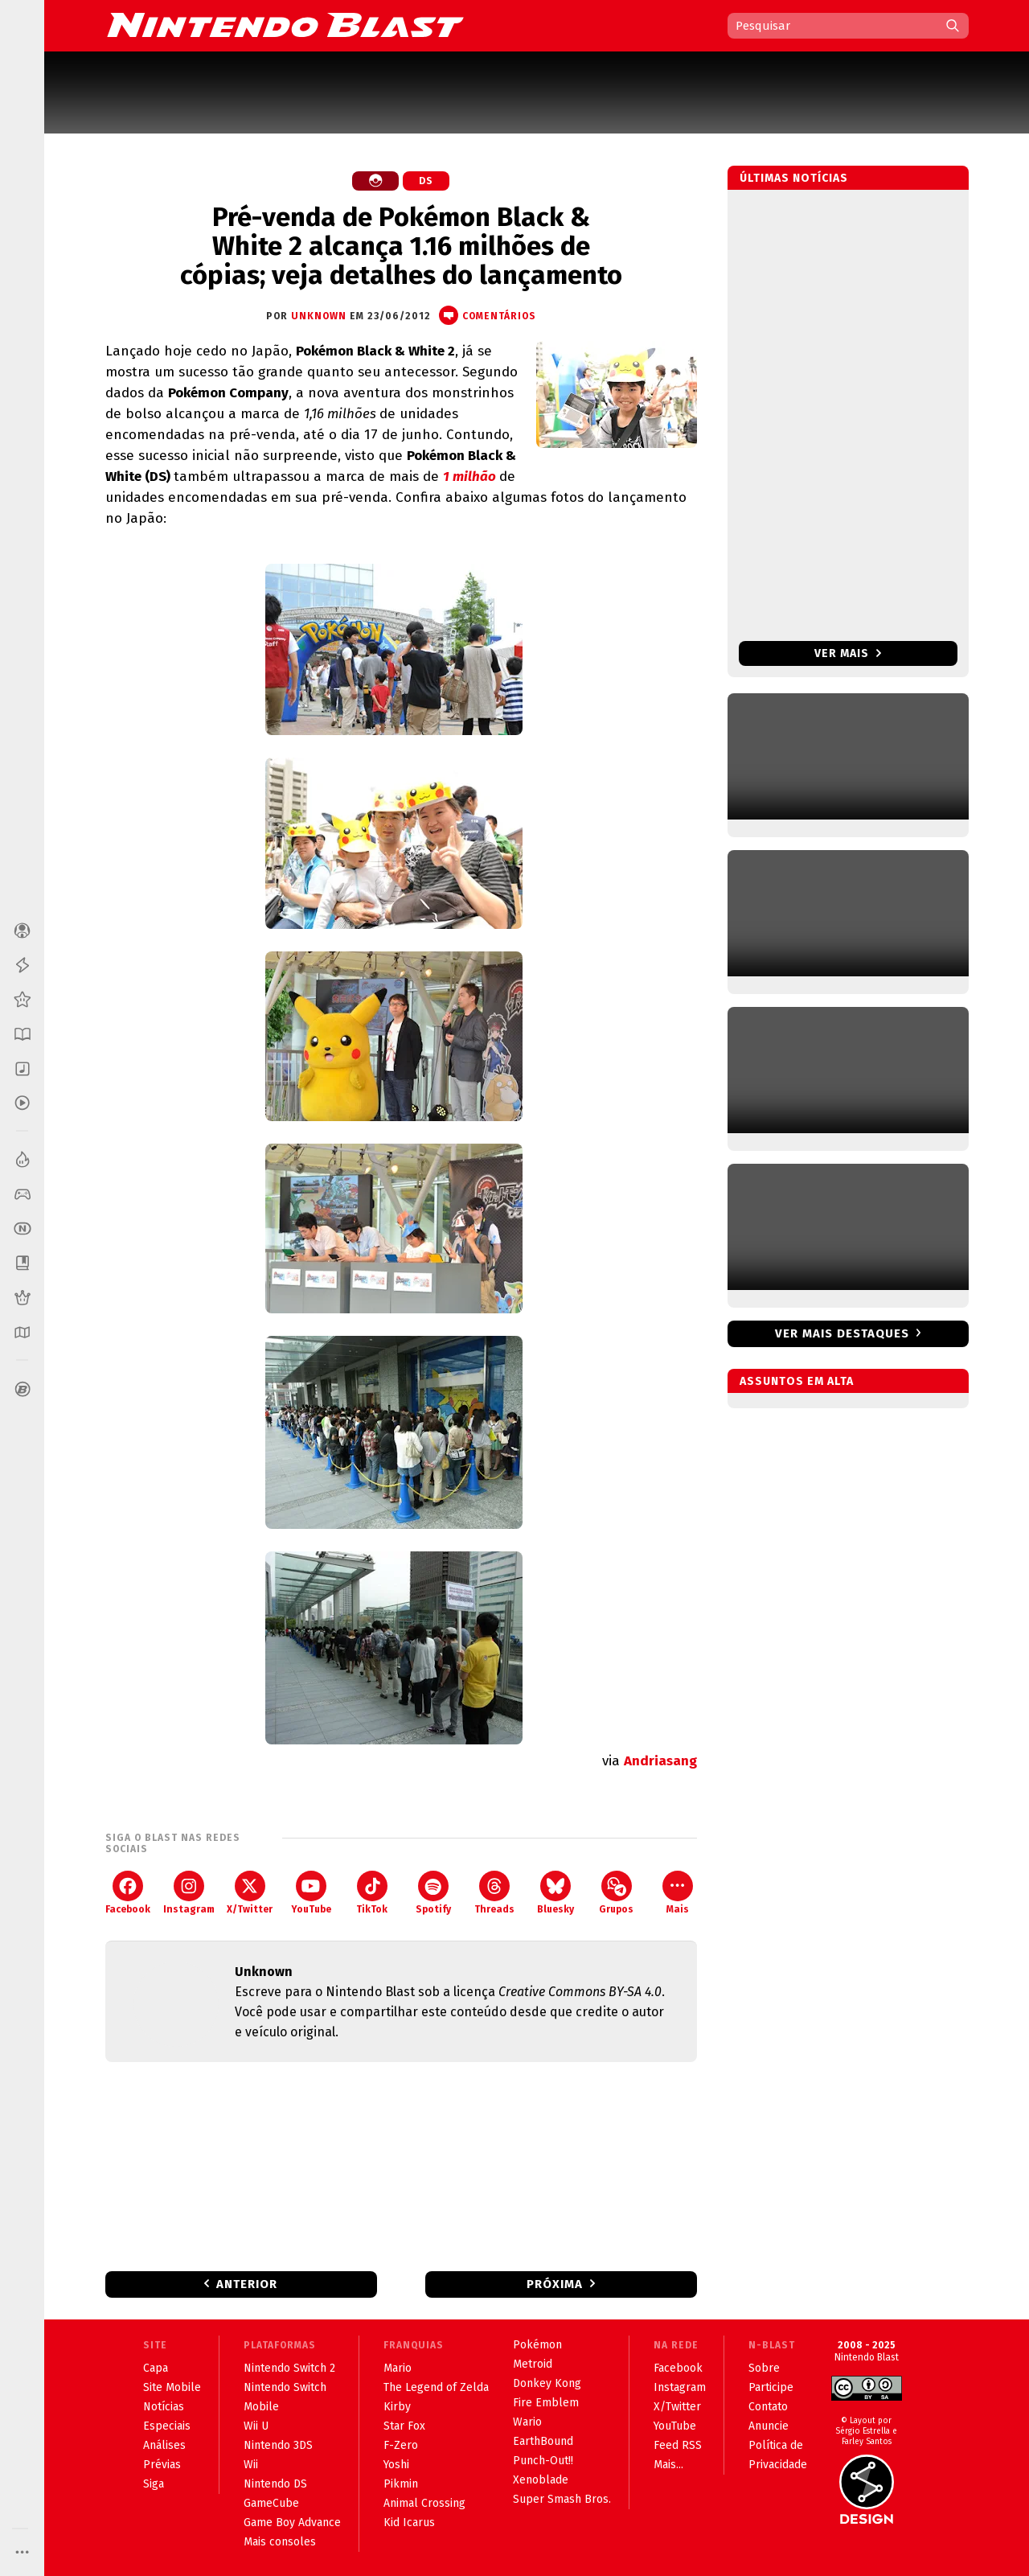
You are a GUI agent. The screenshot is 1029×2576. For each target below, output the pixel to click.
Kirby (397, 2407)
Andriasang (660, 1760)
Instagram (189, 1893)
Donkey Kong (547, 2383)
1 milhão (469, 476)
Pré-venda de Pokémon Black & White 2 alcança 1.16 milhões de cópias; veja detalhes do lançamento (401, 246)
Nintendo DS (275, 2484)
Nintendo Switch (285, 2387)
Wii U (256, 2426)
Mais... (668, 2464)
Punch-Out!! (543, 2460)
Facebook (127, 1893)
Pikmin (400, 2484)
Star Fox (404, 2426)
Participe (770, 2387)
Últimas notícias (794, 178)
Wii (251, 2464)
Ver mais (847, 653)
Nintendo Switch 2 (289, 2368)
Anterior (246, 2284)
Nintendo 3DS (278, 2445)
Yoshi (396, 2464)
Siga (153, 2484)
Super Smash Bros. (562, 2499)
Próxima (555, 2284)
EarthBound (543, 2441)
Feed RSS (678, 2445)
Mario (397, 2368)
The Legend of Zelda (436, 2387)
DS (426, 181)
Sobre (764, 2368)
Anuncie (768, 2426)
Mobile (261, 2407)
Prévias (162, 2464)
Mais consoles (280, 2542)
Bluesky (555, 1893)
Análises (164, 2445)
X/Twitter (250, 1893)
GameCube (271, 2503)
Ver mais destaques (842, 1333)
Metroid (532, 2364)
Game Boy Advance (292, 2522)
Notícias (163, 2407)
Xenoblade (540, 2480)
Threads (494, 1893)
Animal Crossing (424, 2503)
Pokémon (537, 2345)
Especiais (167, 2426)
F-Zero (400, 2445)
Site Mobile (172, 2387)
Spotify (433, 1893)
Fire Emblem (546, 2403)
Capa (155, 2368)
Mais (677, 1893)
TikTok (371, 1893)
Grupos (616, 1893)
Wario (527, 2422)
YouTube (311, 1893)
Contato (768, 2407)
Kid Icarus (409, 2522)
